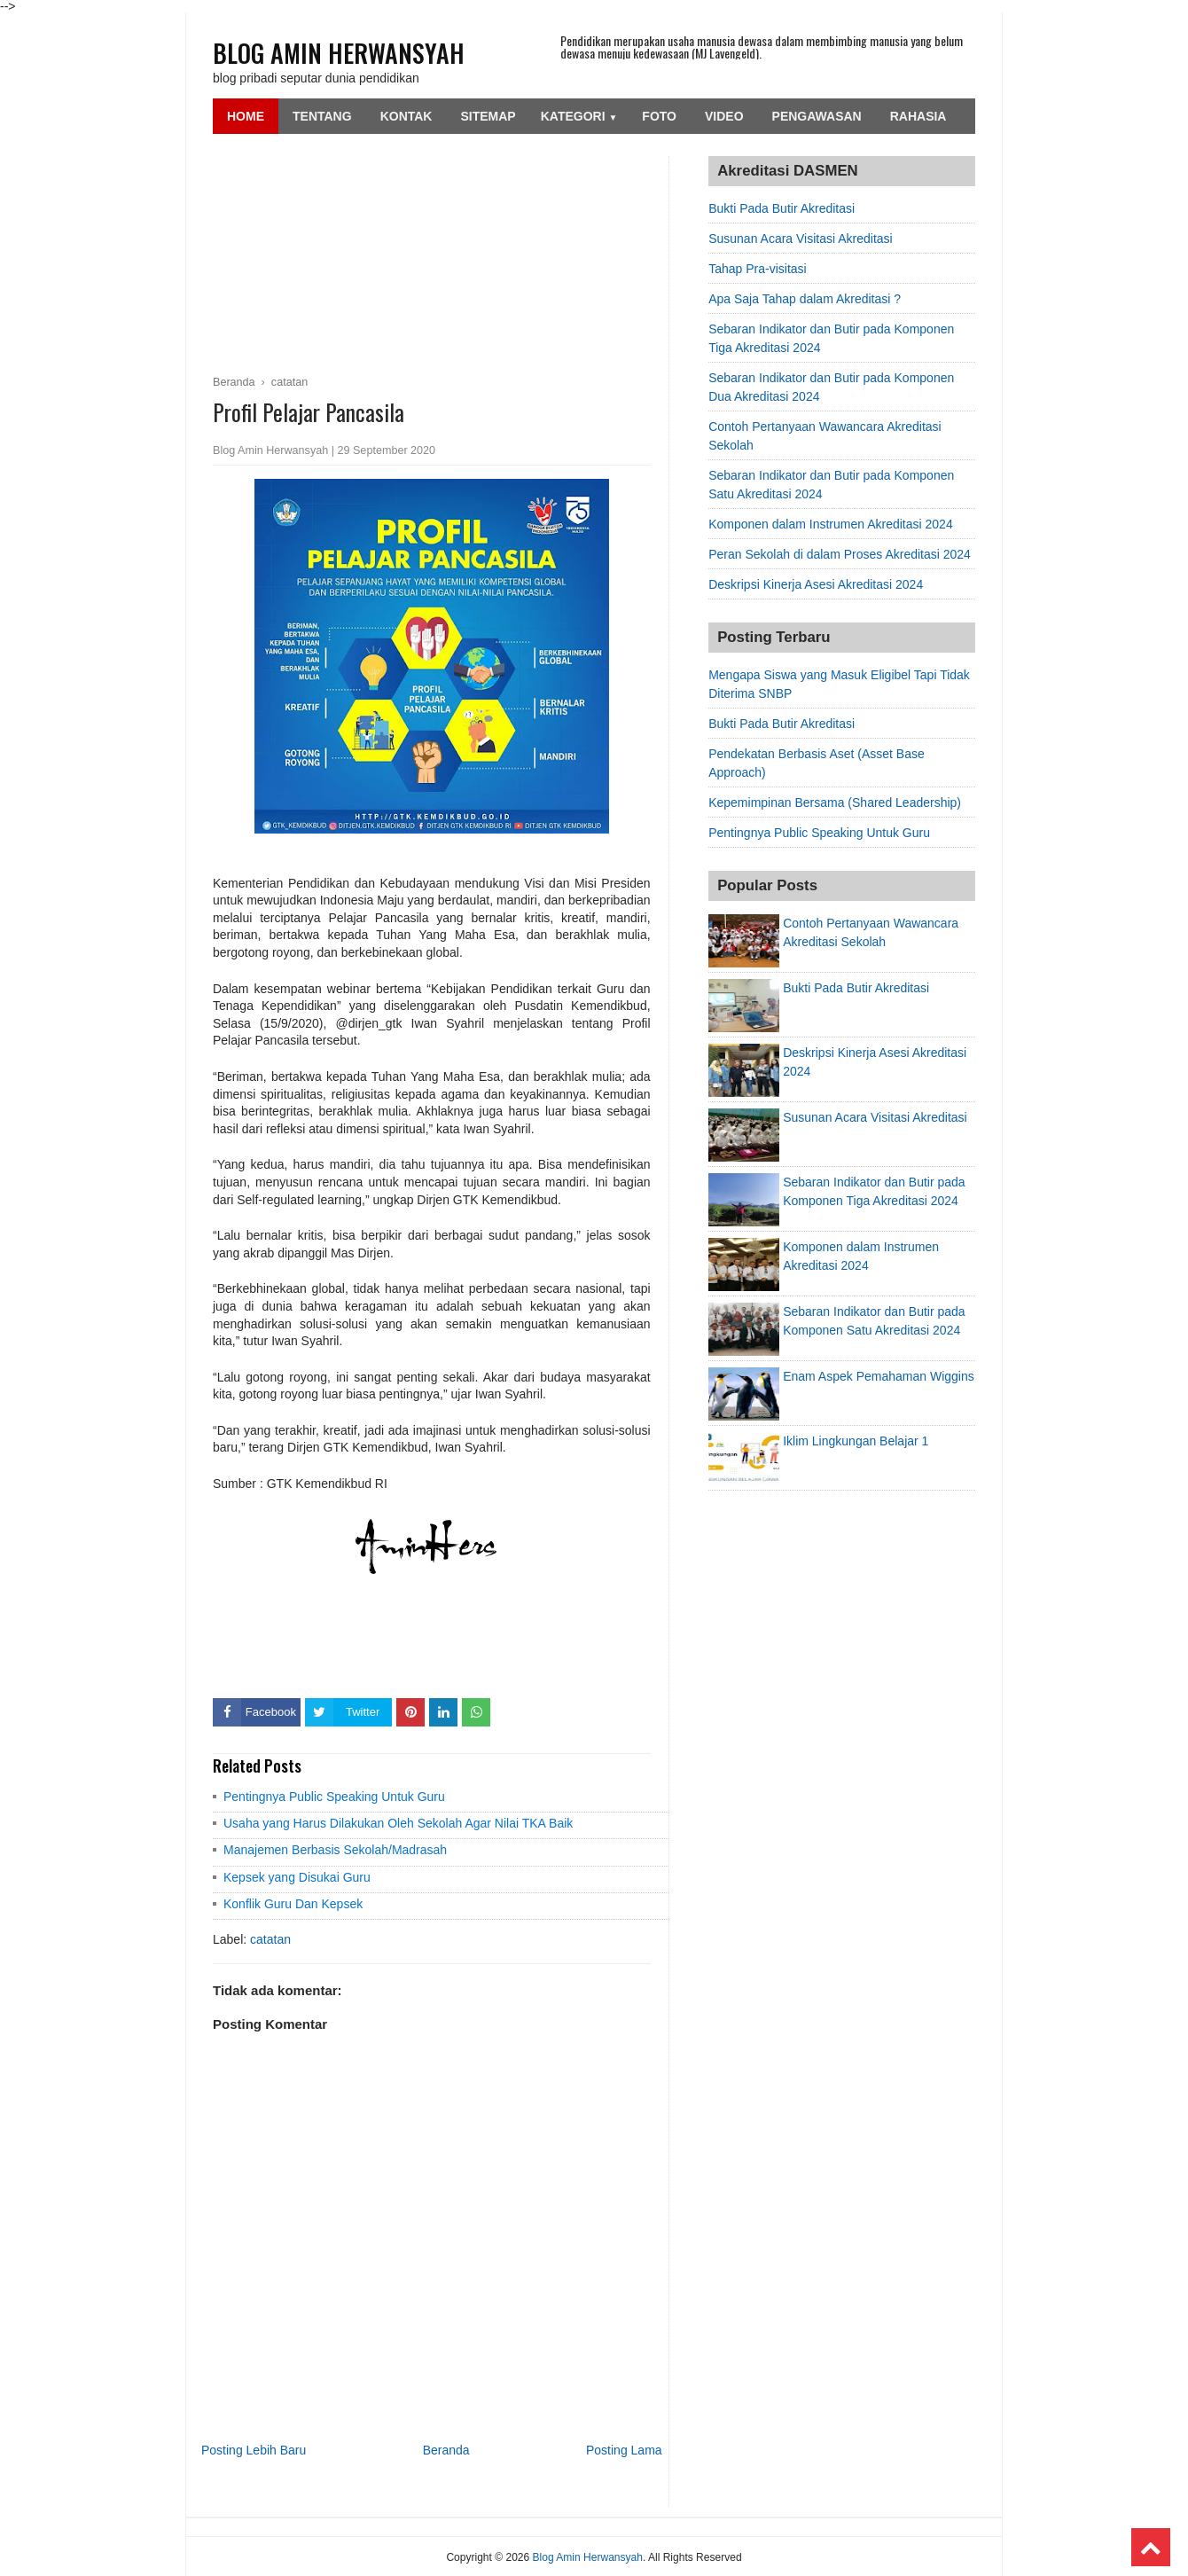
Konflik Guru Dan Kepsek (293, 1904)
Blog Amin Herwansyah (339, 53)
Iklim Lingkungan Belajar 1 (855, 1441)
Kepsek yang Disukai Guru (297, 1877)
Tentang (322, 116)
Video (724, 116)
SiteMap (487, 116)
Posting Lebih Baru (253, 2450)
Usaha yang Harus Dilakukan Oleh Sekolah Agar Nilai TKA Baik (398, 1823)
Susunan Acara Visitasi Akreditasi (800, 238)
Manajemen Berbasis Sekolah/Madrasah (335, 1850)
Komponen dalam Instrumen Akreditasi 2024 (830, 524)
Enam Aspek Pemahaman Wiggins (878, 1376)
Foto (659, 116)
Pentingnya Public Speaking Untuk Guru (334, 1796)
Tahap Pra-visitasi (757, 269)
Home (245, 116)
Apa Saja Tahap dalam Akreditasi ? (804, 299)
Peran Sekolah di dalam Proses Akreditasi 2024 (839, 554)
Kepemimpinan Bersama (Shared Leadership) (834, 802)
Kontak (406, 116)
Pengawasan (817, 116)
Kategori (579, 116)
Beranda (446, 2450)
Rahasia (918, 116)
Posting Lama (624, 2450)
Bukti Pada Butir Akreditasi (781, 208)
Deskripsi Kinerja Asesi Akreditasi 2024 (815, 584)
